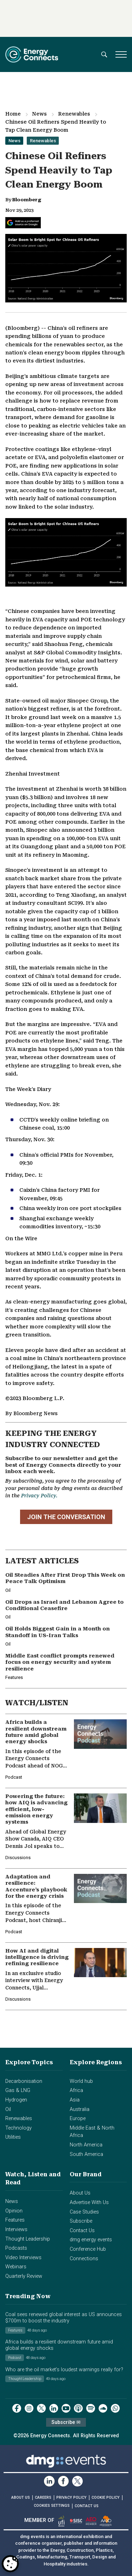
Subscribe (81, 2221)
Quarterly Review (23, 2276)
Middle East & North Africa (92, 2132)
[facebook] (16, 2408)
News (39, 114)
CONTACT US (87, 2506)
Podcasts (16, 2248)
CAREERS (43, 2497)
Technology (18, 2128)
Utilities (13, 2137)
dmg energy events (91, 2240)
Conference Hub (88, 2249)
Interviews (16, 2229)
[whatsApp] (115, 2408)
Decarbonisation (23, 2081)
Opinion (14, 2211)
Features (15, 2220)
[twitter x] (41, 2408)
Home (13, 114)
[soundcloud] (103, 2408)
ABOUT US (20, 2497)
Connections (84, 2259)
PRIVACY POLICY (71, 2497)
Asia (75, 2100)
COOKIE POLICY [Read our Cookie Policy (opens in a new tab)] (106, 2497)
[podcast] (78, 2408)
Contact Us (82, 2231)
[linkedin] (53, 2408)
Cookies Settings (52, 2506)
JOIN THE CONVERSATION (66, 1517)
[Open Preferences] (10, 2563)
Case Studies (84, 2212)
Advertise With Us (89, 2202)
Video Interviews (23, 2258)
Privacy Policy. (39, 1495)
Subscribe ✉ (66, 2422)
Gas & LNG (17, 2090)
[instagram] (29, 2408)
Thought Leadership (27, 2239)
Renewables (74, 114)
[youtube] (66, 2408)
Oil (8, 2109)
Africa (76, 2090)
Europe (78, 2118)
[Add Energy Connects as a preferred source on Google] (23, 222)
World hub (81, 2081)
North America (86, 2145)
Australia (79, 2109)
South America (86, 2154)
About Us (80, 2193)
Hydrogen (16, 2100)
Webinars (15, 2267)
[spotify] (90, 2408)
